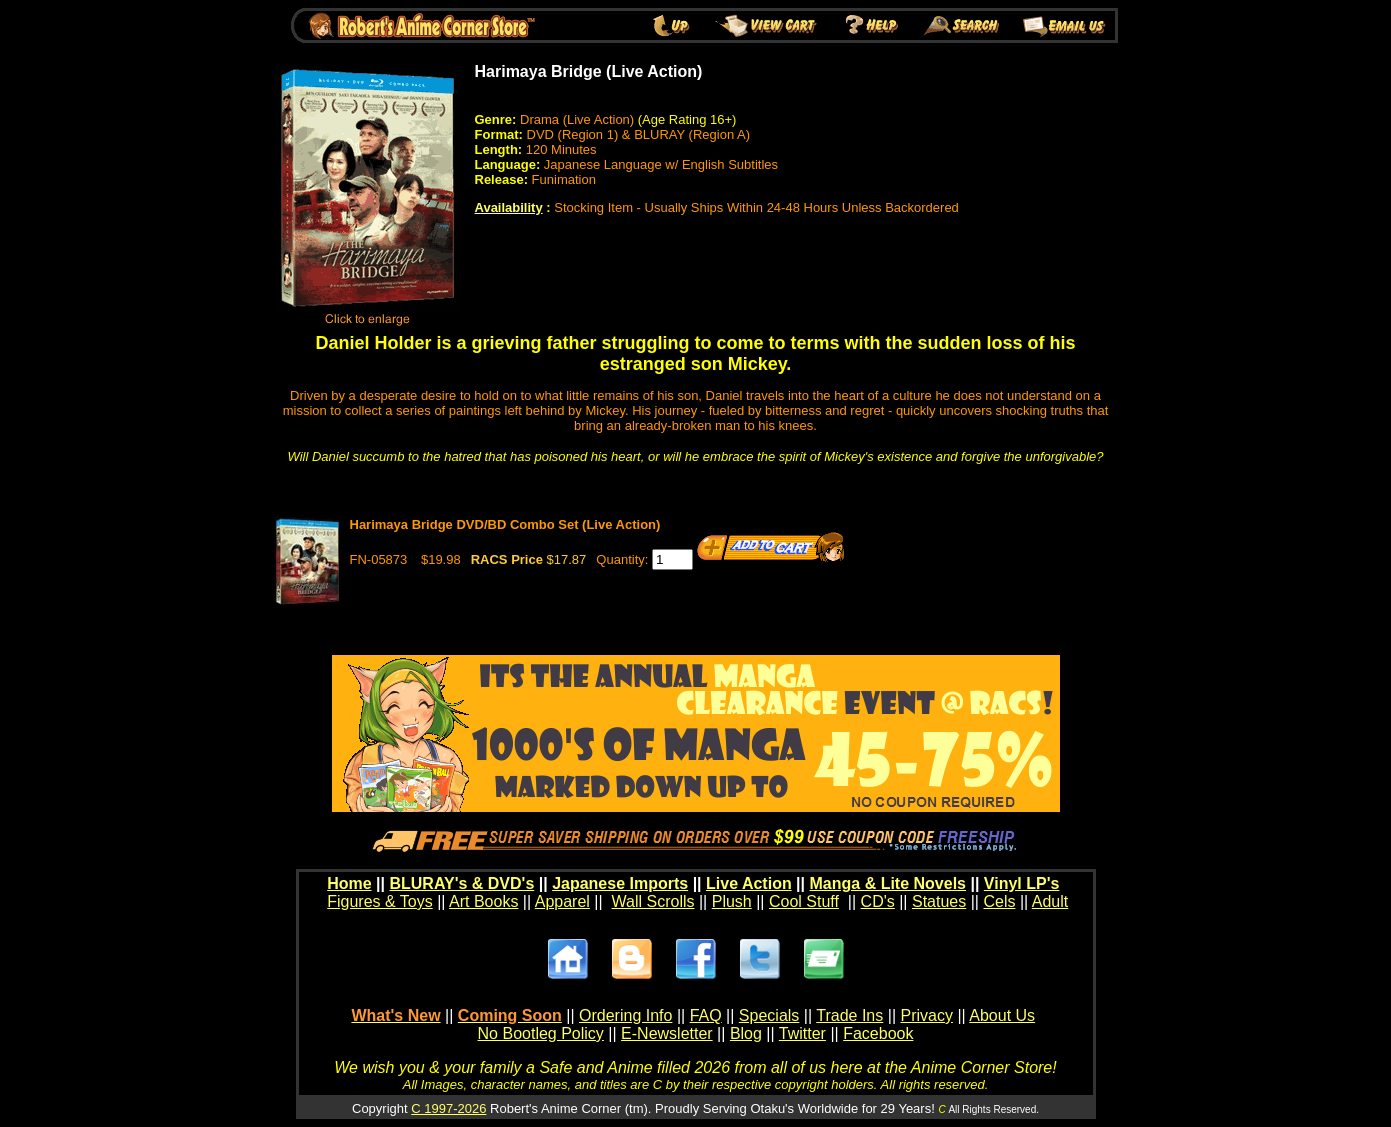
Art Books (483, 901)
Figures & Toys (380, 901)
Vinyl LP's (1022, 883)
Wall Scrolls (653, 901)
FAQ (706, 1015)
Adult (1050, 901)
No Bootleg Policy (541, 1033)
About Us (1002, 1015)
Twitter (802, 1033)
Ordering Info (625, 1015)
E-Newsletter (667, 1033)
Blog (746, 1033)
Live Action (749, 883)
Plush (732, 901)
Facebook (878, 1033)
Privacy (926, 1015)
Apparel (562, 901)
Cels (999, 901)
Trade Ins (849, 1015)
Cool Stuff (804, 901)
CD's (878, 901)
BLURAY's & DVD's (461, 883)
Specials (769, 1015)
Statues (939, 901)
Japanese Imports (620, 883)
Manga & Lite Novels (888, 883)
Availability (509, 207)
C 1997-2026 (448, 1108)
